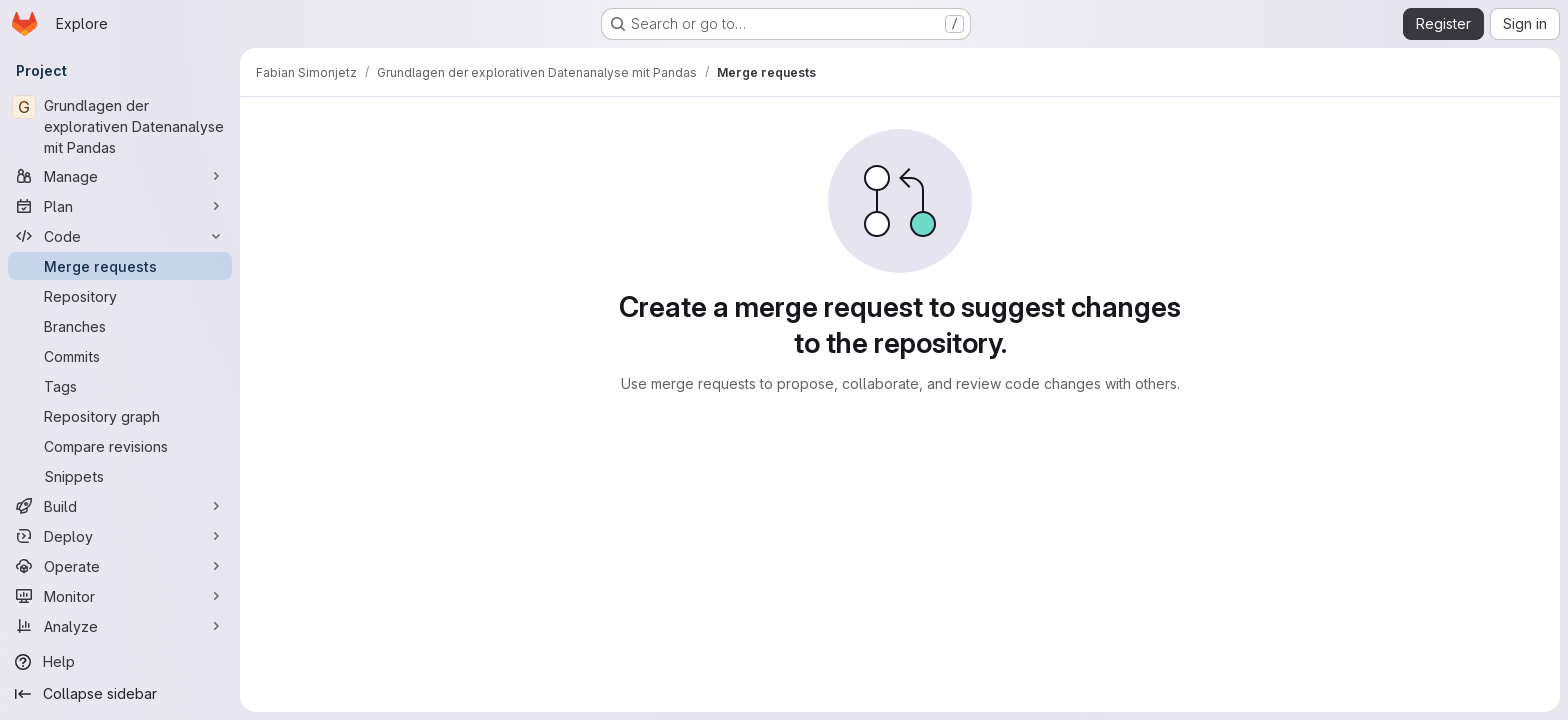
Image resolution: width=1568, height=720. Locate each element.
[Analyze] (120, 626)
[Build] (120, 506)
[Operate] (120, 566)
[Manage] (120, 176)
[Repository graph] (120, 416)
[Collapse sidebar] (120, 694)
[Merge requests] (120, 266)
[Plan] (120, 206)
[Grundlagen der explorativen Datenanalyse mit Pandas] (120, 126)
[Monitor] (120, 596)
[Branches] (120, 326)
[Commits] (120, 356)
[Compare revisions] (120, 446)
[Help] (120, 662)
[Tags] (120, 386)
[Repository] (120, 296)
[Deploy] (120, 536)
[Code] (120, 236)
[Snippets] (120, 476)
